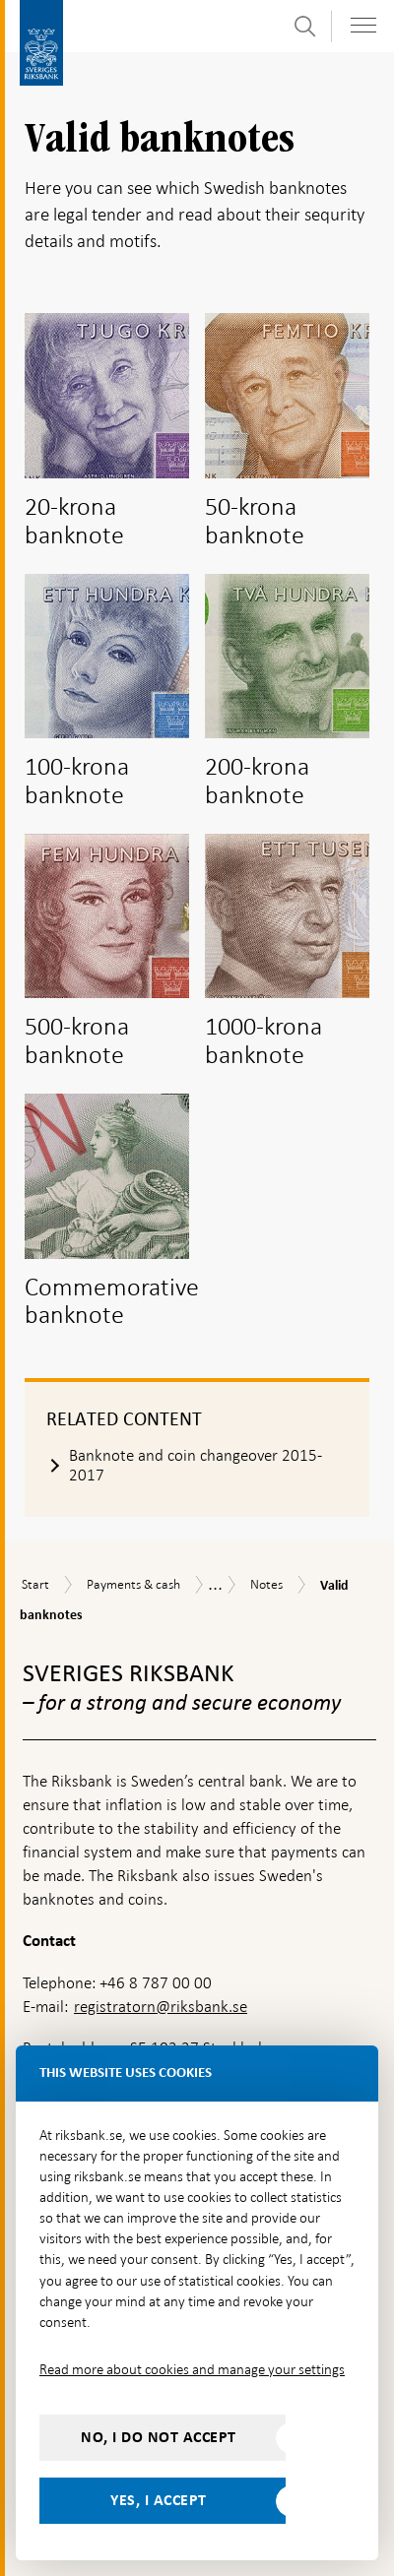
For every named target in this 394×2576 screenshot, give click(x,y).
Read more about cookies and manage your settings (192, 2369)
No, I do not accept (158, 2437)
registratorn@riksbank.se (160, 2006)
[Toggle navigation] (363, 25)
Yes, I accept (158, 2500)
